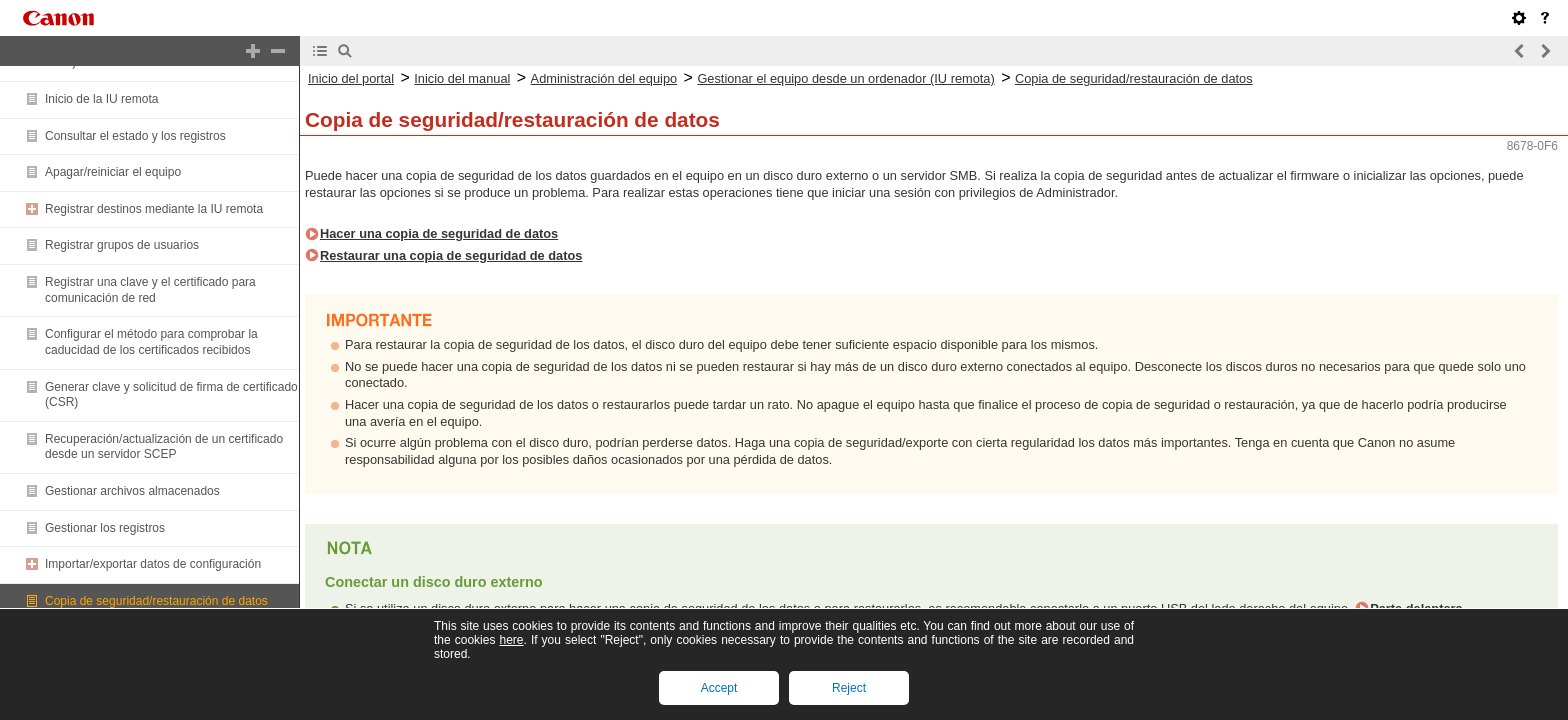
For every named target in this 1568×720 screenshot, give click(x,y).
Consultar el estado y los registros (135, 136)
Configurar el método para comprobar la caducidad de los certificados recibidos (151, 342)
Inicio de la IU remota (101, 99)
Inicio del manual (462, 78)
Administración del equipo (604, 78)
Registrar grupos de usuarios (122, 245)
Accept (719, 688)
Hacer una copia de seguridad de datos (439, 233)
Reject (849, 688)
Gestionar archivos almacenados (132, 491)
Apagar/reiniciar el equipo (113, 172)
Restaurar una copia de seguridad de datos (451, 255)
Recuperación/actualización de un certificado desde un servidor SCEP (164, 447)
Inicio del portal (351, 78)
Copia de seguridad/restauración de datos (156, 601)
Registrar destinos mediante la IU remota (154, 209)
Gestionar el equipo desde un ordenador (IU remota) (845, 78)
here (511, 640)
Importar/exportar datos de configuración (153, 564)
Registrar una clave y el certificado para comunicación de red (150, 290)
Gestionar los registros (105, 528)
